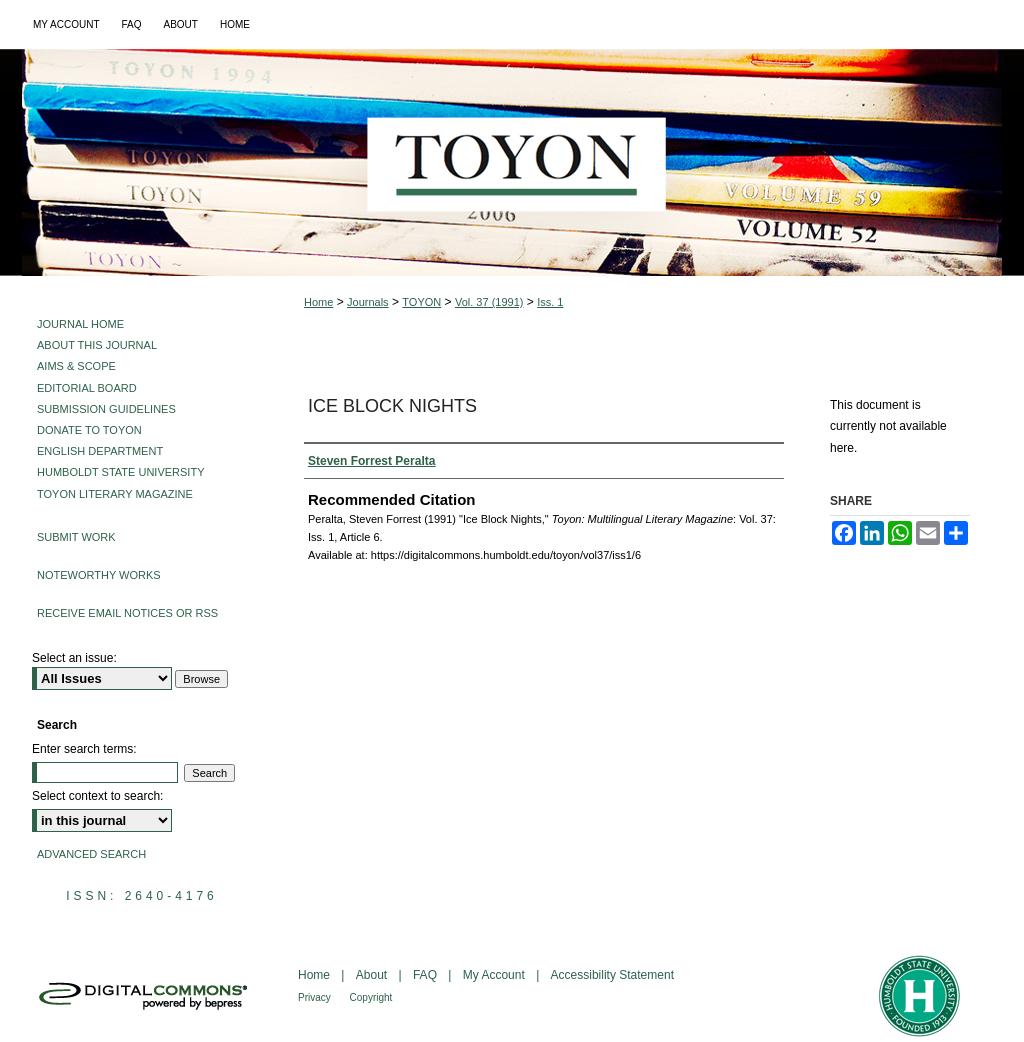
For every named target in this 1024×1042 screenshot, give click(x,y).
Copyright (371, 997)
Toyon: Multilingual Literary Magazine (512, 162)
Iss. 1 (550, 302)
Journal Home (80, 324)
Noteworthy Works (99, 575)
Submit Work (76, 537)
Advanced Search (91, 854)
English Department (100, 451)
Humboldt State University (120, 472)
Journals (368, 302)
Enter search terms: (84, 749)
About (373, 975)
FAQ (426, 975)
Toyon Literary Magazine (115, 494)
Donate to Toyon (89, 430)
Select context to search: (97, 796)
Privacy (316, 997)
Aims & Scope (76, 366)
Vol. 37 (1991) (489, 302)
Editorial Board (87, 388)
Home (318, 302)
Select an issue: (74, 658)
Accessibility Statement (612, 975)
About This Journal (97, 345)
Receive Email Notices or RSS (127, 613)
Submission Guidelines (106, 409)
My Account (495, 975)
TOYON (421, 302)
